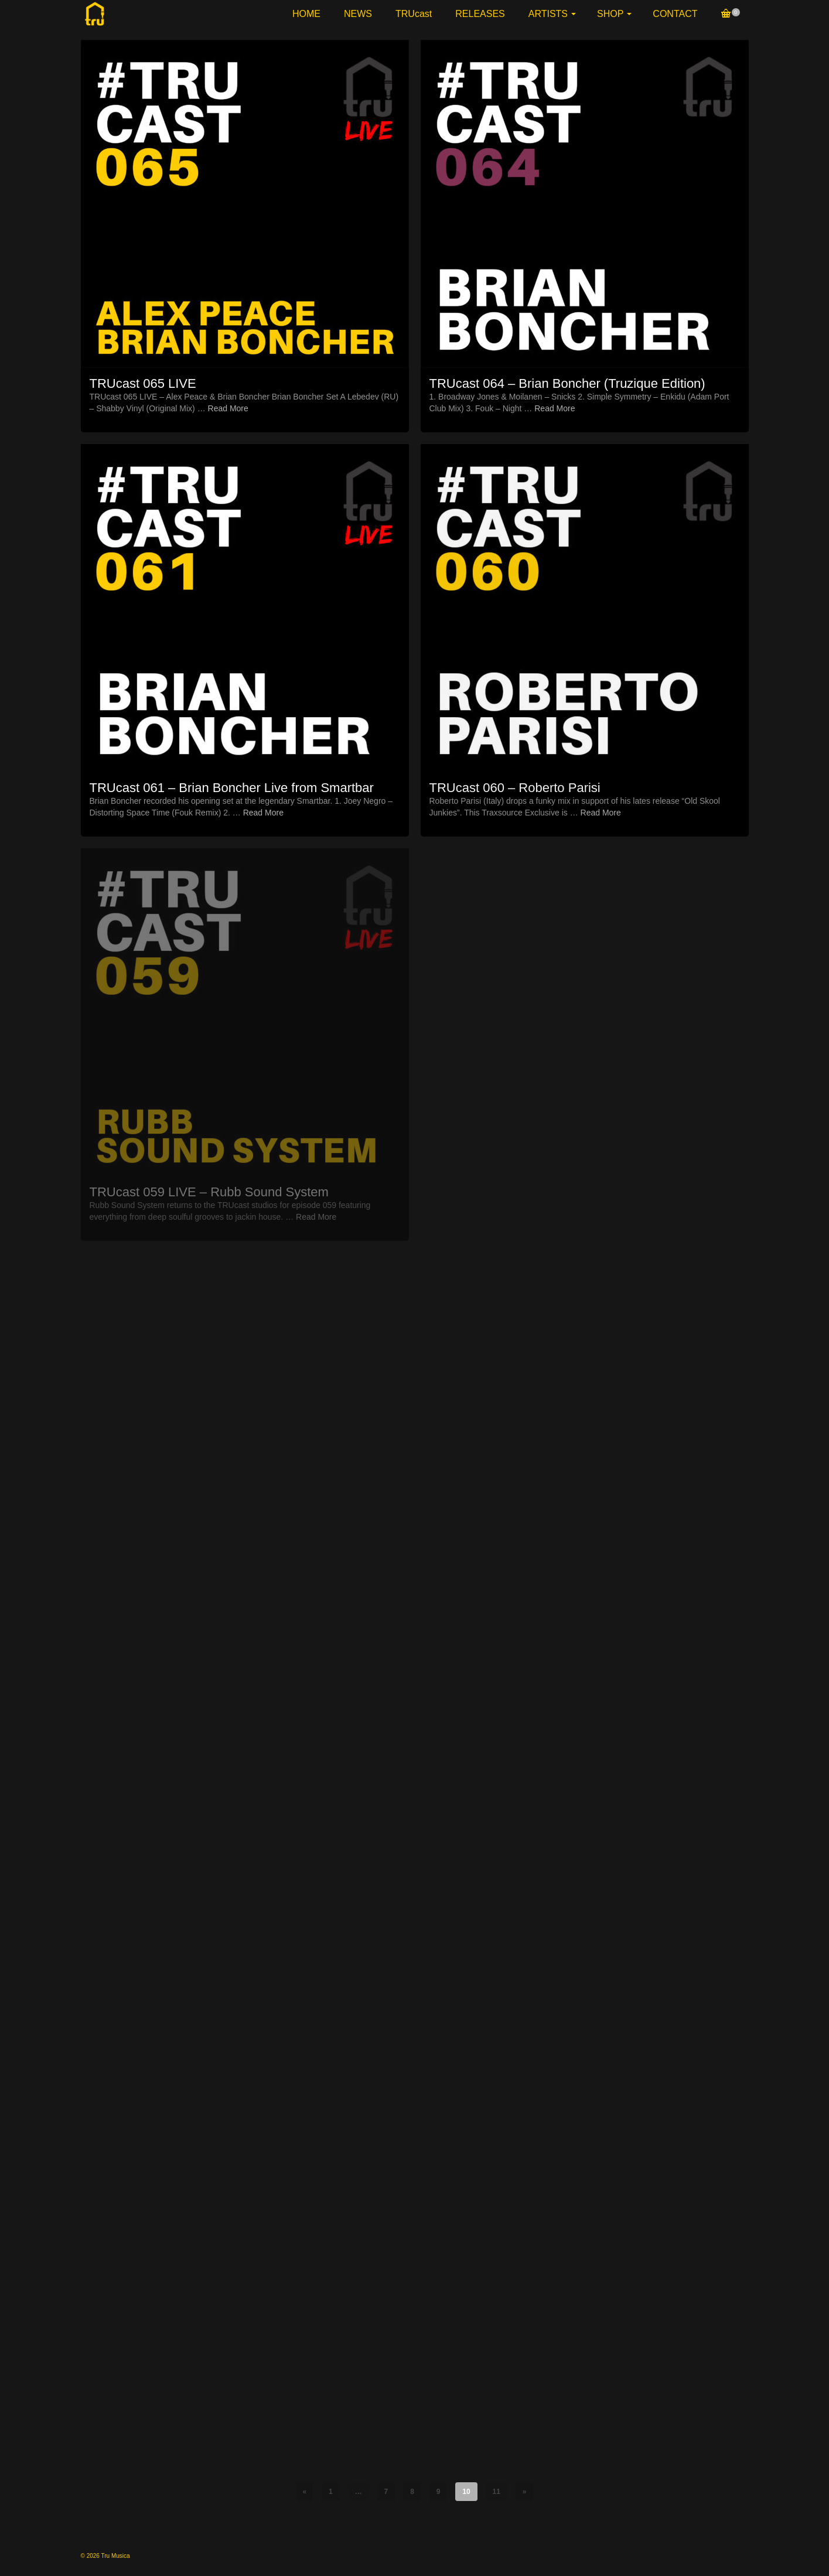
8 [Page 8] (412, 2492)
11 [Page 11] (496, 2492)
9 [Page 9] (438, 2492)
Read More (228, 408)
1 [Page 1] (331, 2492)
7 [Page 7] (386, 2492)
